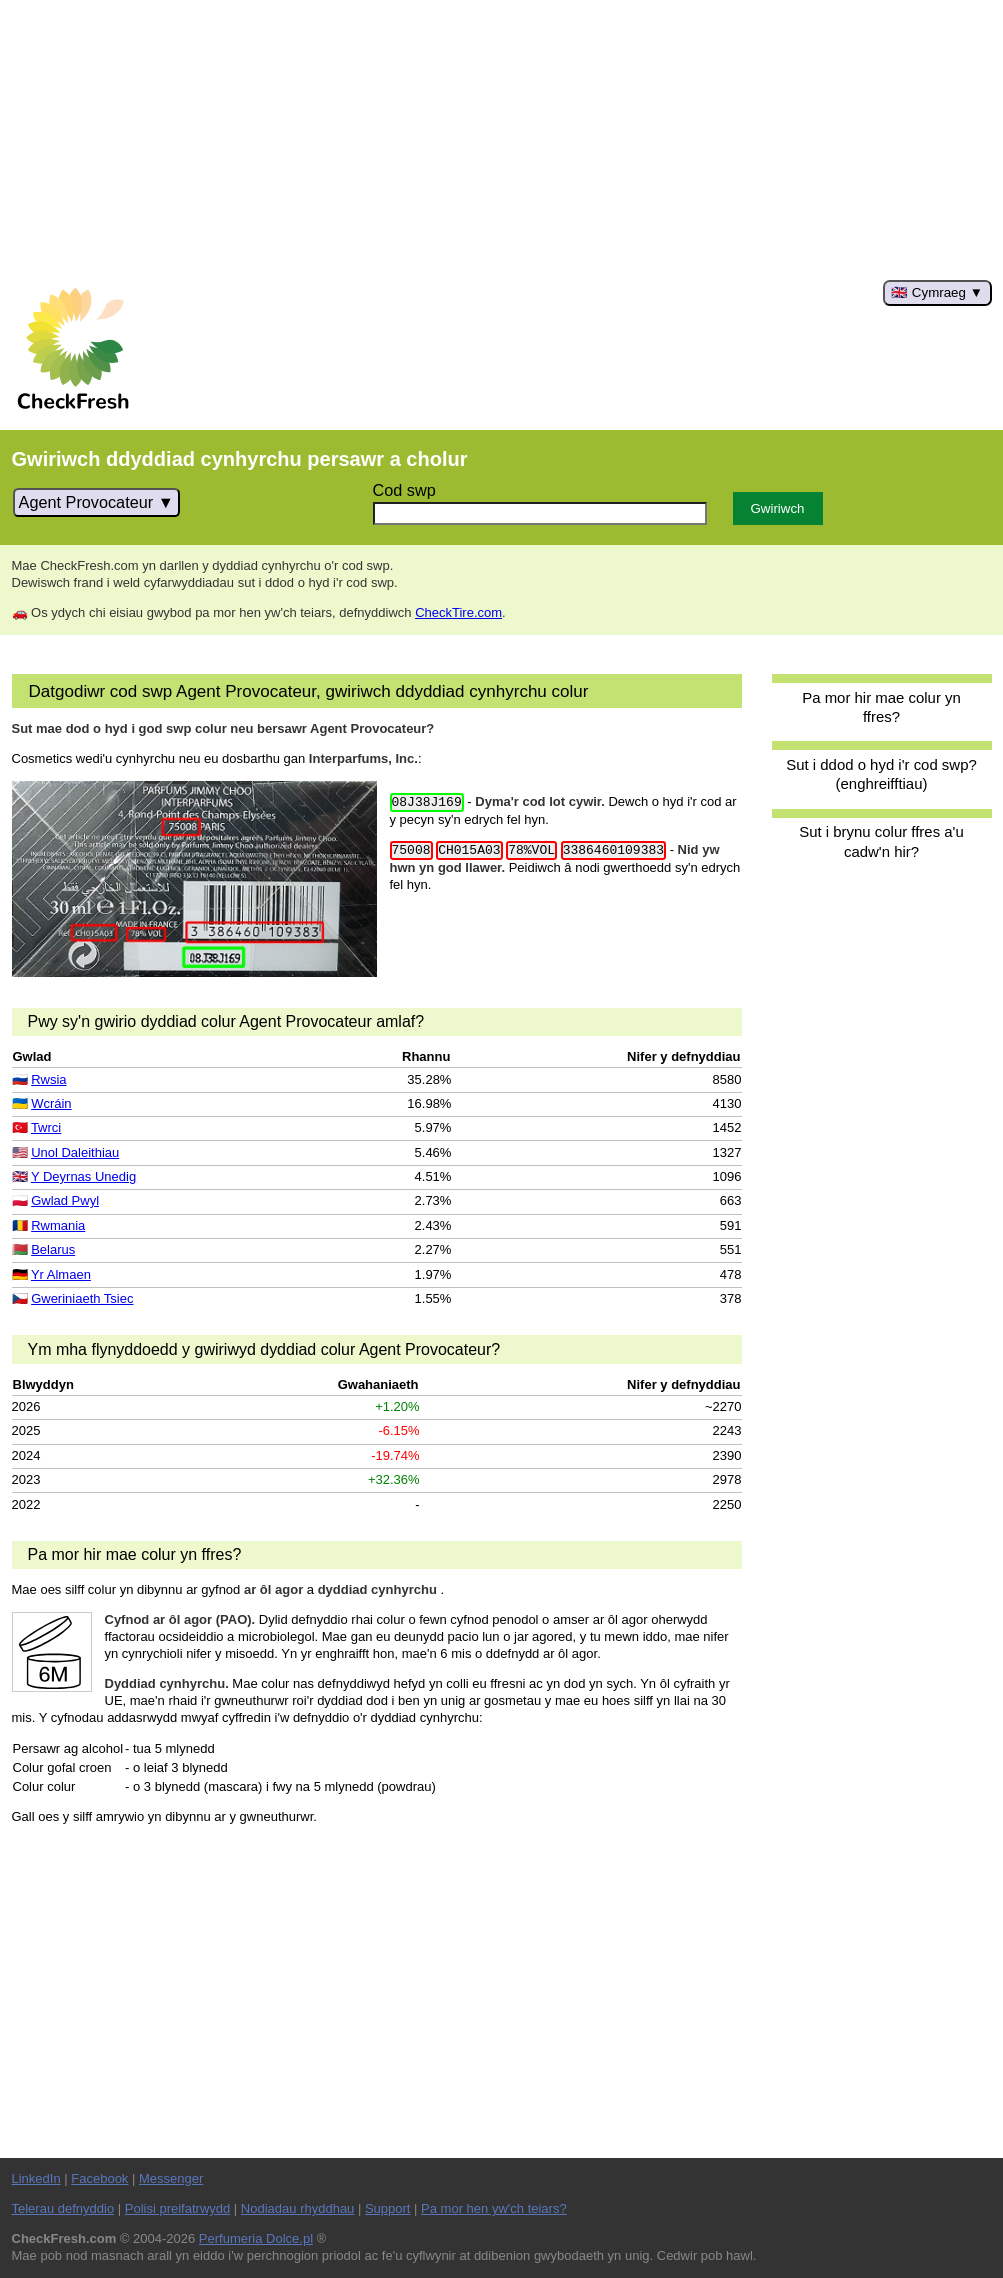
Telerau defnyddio (63, 2208)
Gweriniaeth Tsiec (82, 1298)
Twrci (46, 1127)
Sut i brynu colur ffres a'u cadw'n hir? (881, 841)
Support (388, 2208)
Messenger (171, 2178)
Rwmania (58, 1225)
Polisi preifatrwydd (178, 2208)
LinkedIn (36, 2178)
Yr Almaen (61, 1274)
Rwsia (48, 1079)
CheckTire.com (458, 612)
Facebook (99, 2178)
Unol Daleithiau (75, 1152)
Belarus (53, 1249)
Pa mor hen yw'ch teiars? (494, 2208)
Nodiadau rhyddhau (297, 2208)
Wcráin (51, 1103)
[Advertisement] (501, 140)
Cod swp (404, 490)
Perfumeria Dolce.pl (256, 2238)
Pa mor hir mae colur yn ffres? (881, 707)
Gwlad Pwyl (65, 1200)
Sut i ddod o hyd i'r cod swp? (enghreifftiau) (881, 774)
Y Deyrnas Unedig (83, 1176)
